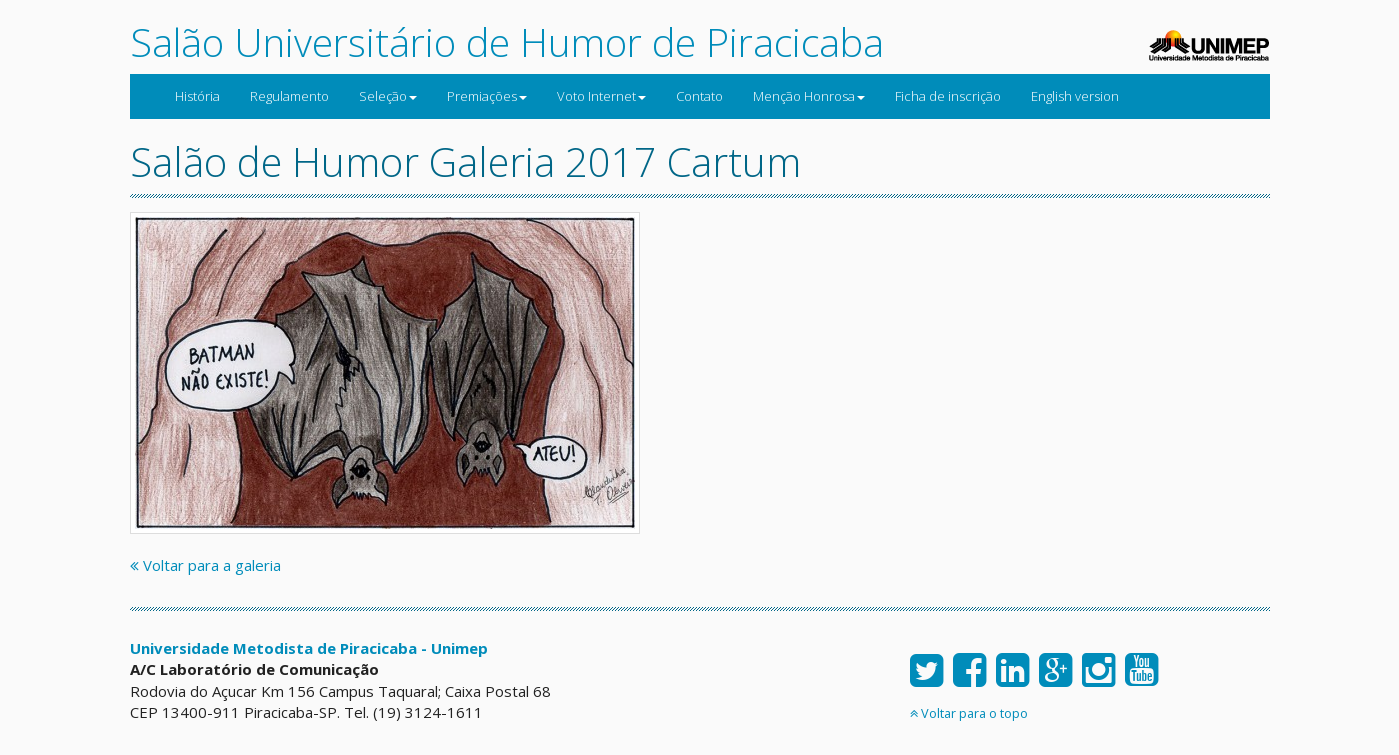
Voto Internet (601, 96)
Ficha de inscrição (948, 96)
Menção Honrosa (809, 96)
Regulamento (289, 96)
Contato (699, 96)
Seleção (388, 96)
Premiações (487, 96)
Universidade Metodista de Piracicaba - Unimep (309, 648)
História (197, 96)
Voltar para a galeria (205, 565)
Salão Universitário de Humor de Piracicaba (507, 41)
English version (1075, 96)
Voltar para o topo (969, 713)
